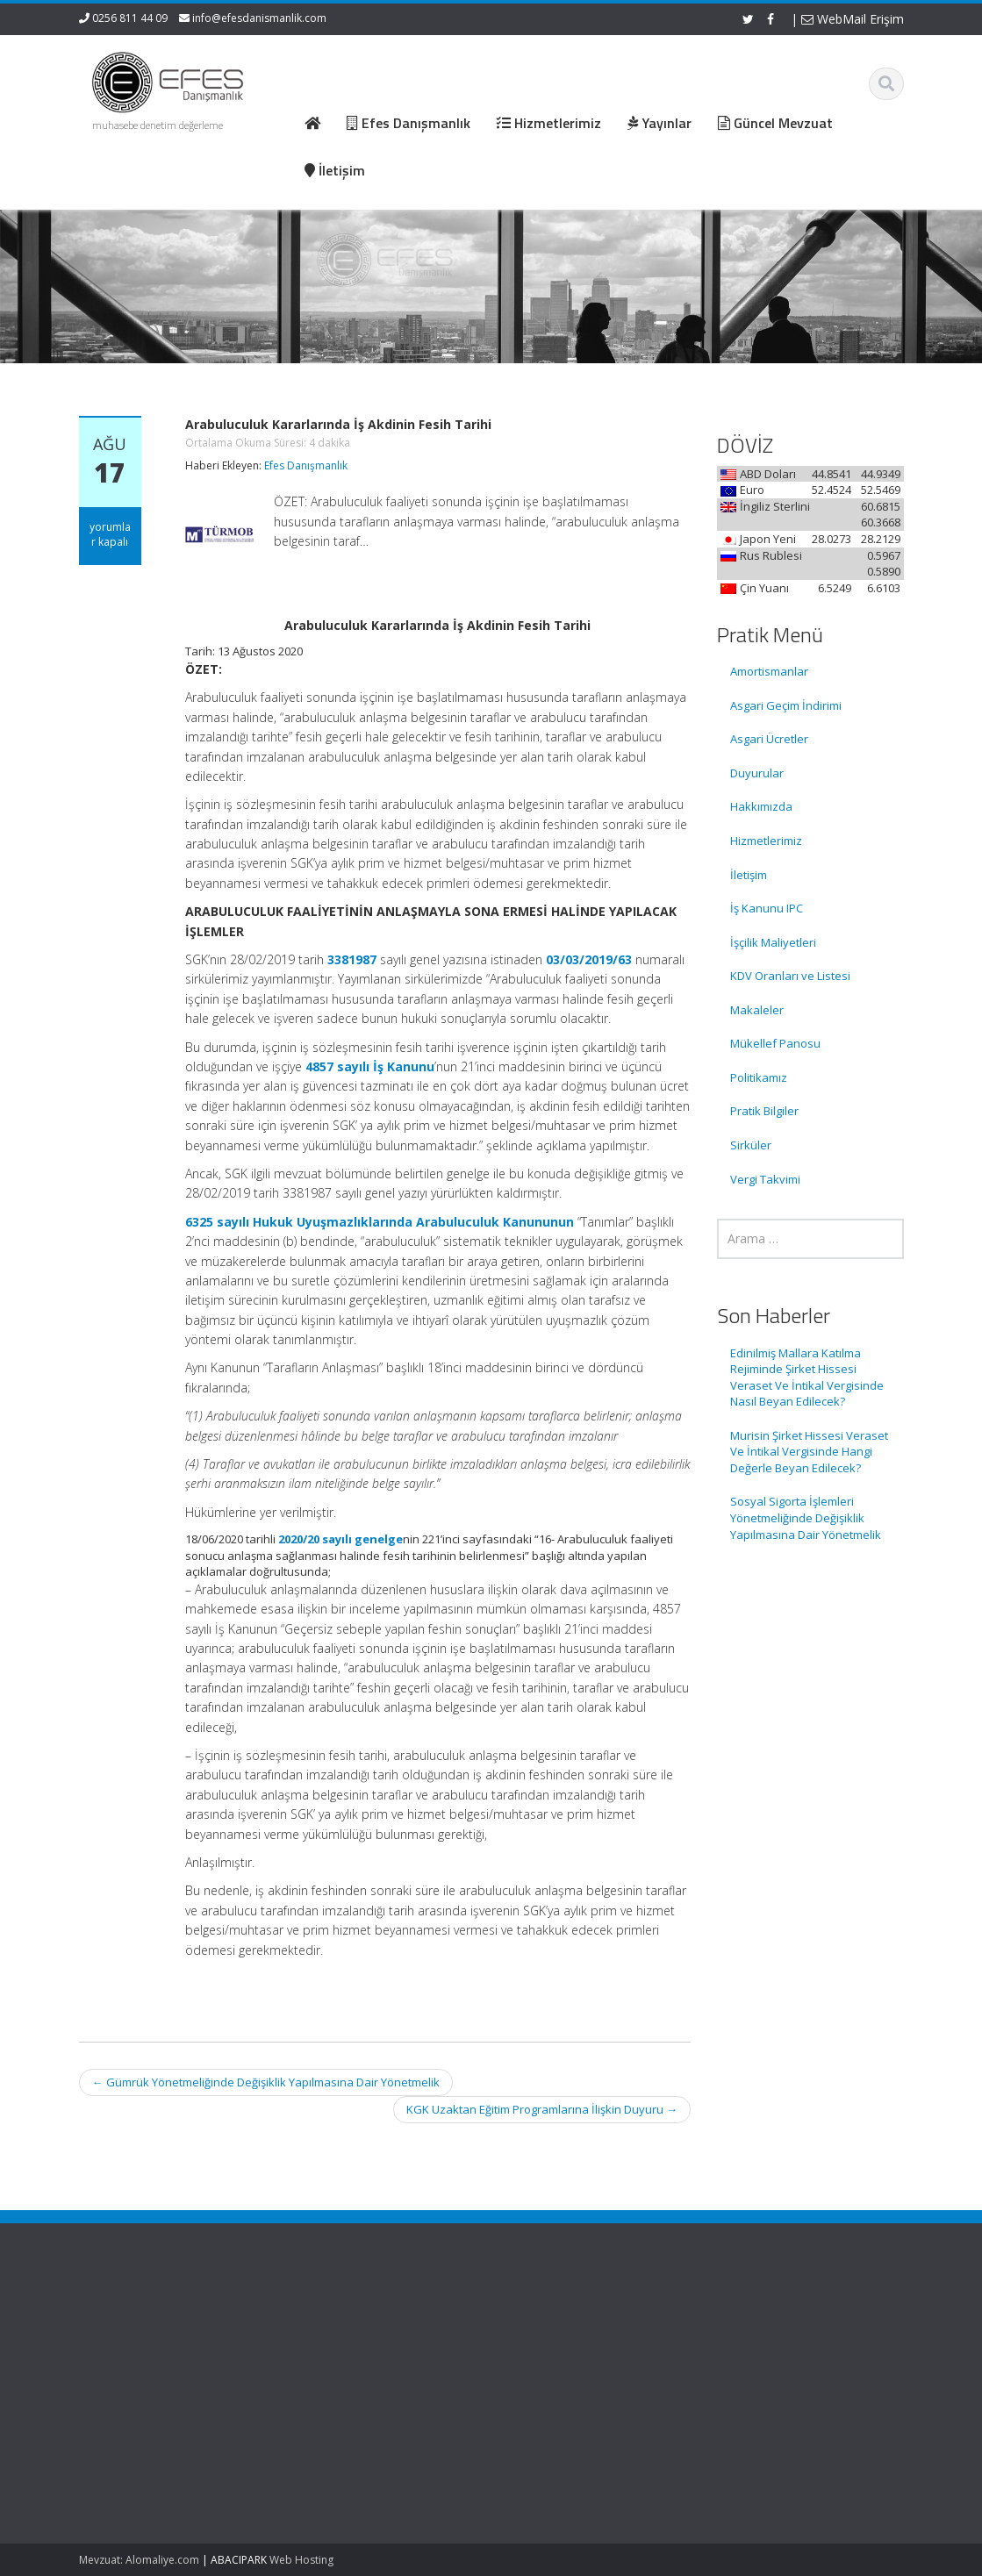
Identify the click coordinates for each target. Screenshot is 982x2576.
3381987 (351, 959)
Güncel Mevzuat (570, 2370)
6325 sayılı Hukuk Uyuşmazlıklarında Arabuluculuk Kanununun (379, 1221)
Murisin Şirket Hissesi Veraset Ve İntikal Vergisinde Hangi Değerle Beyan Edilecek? (809, 1452)
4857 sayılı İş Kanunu (369, 1066)
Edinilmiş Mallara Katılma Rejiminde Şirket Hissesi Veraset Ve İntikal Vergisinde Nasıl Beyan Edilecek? (807, 1377)
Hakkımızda (761, 806)
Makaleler (757, 1010)
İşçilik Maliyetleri (773, 942)
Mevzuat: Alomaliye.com (139, 2559)
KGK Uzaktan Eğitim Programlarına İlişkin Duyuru (541, 2109)
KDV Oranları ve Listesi (790, 976)
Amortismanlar (769, 671)
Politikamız (758, 1077)
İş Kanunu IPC (766, 908)
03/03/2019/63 (589, 959)
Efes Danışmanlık (306, 465)
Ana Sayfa (554, 2321)
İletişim (748, 875)
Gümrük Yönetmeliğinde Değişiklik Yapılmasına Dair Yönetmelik (266, 2082)
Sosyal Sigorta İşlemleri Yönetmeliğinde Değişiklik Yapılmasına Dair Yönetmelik (805, 1517)
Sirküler (750, 1145)
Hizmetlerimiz (766, 840)
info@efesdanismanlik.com (259, 18)
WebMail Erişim (852, 19)
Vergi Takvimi (765, 1179)
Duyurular (757, 773)
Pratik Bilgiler (764, 1111)
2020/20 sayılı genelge (340, 1539)
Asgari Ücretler (769, 739)
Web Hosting (301, 2559)
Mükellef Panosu (775, 1043)
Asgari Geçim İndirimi (786, 705)
